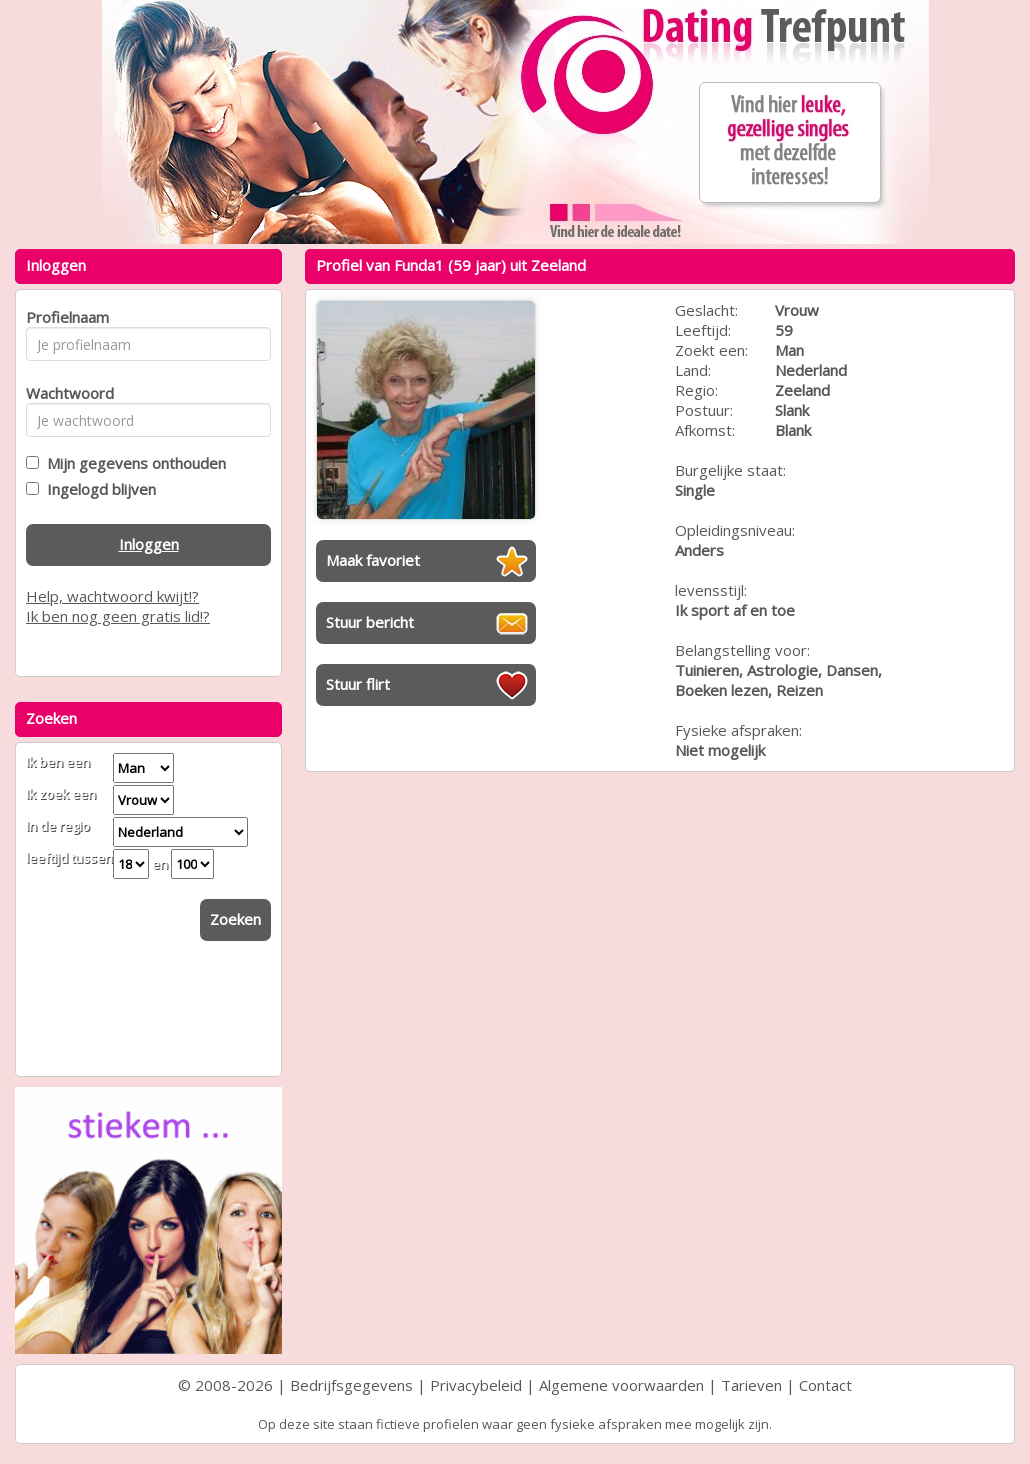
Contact (825, 1385)
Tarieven (751, 1385)
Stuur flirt (358, 684)
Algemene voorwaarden (621, 1385)
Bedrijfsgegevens (351, 1385)
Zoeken (235, 919)
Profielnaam (64, 317)
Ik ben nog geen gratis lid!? (118, 616)
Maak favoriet (373, 560)
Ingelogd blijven (97, 489)
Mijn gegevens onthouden (132, 463)
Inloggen (149, 544)
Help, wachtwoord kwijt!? (112, 596)
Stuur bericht (370, 622)
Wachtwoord (64, 393)
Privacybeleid (476, 1385)
